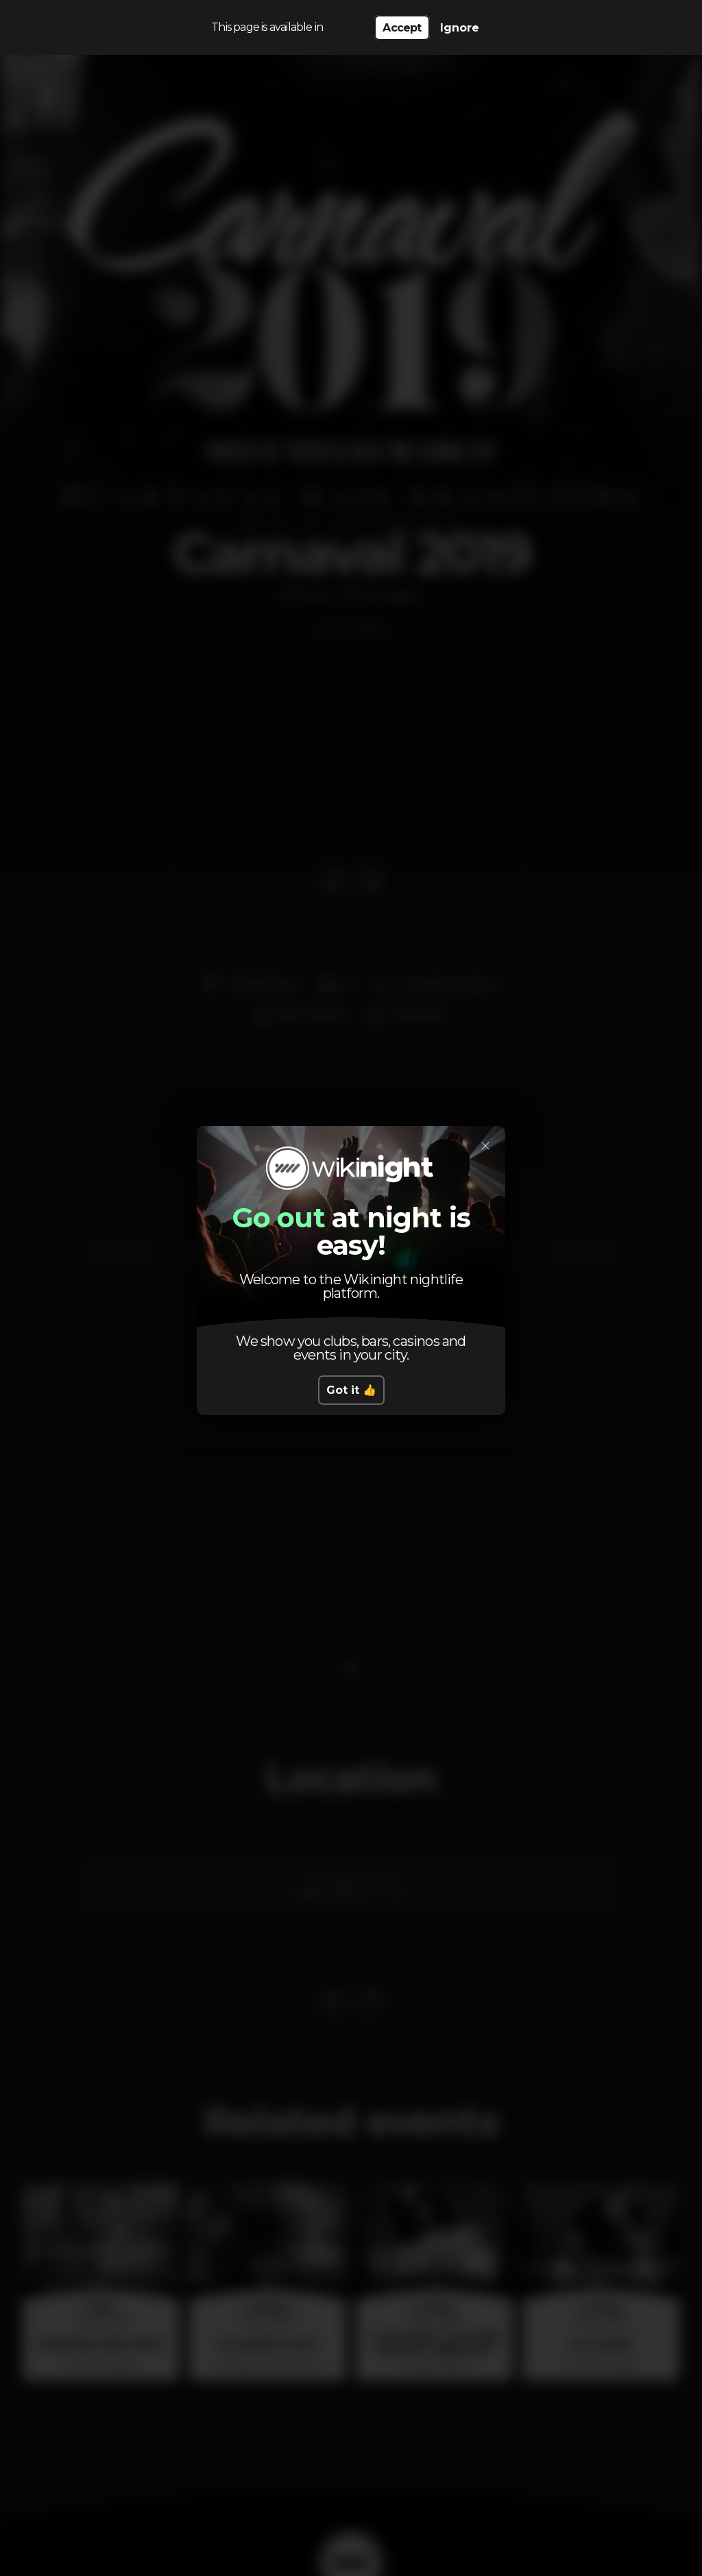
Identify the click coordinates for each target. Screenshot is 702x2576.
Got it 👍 (351, 1390)
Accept (402, 27)
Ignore (459, 27)
